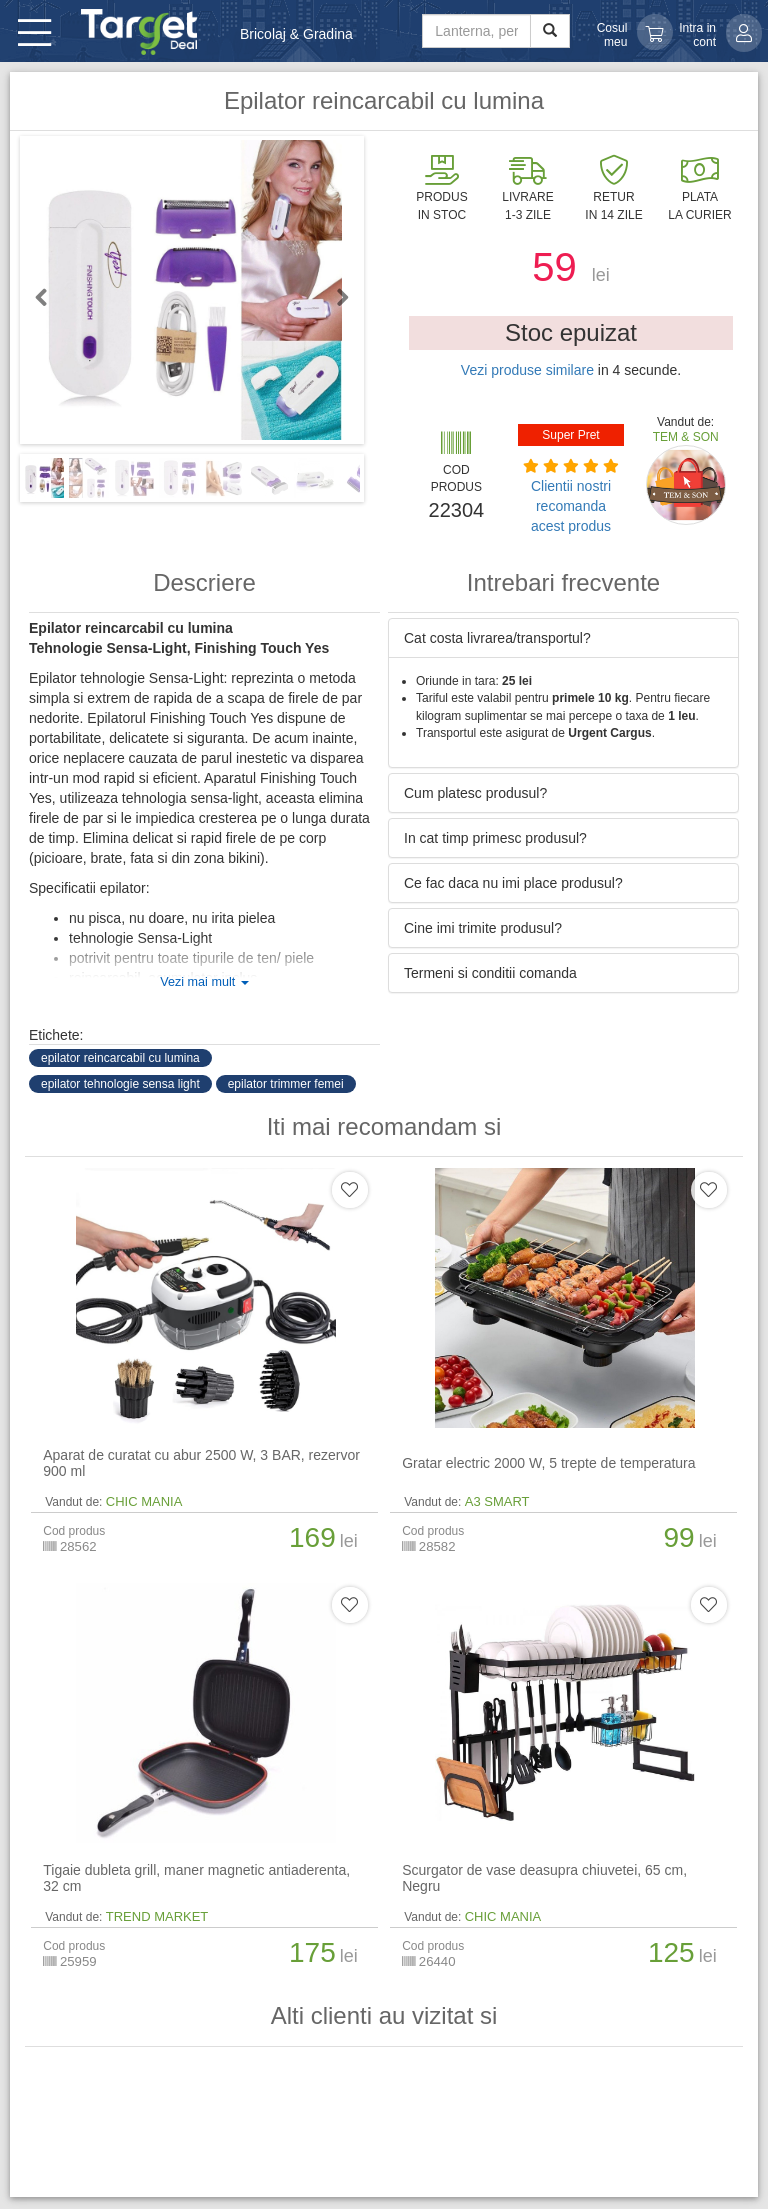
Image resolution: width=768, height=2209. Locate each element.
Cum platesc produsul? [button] (475, 793)
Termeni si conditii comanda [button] (490, 973)
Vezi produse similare (527, 370)
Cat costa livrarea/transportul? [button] (497, 638)
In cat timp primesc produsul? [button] (495, 838)
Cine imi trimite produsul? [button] (483, 928)
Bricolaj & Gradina (296, 34)
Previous (50, 297)
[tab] (563, 638)
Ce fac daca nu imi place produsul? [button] (513, 883)
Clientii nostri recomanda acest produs (571, 506)
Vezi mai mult (204, 982)
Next (334, 297)
